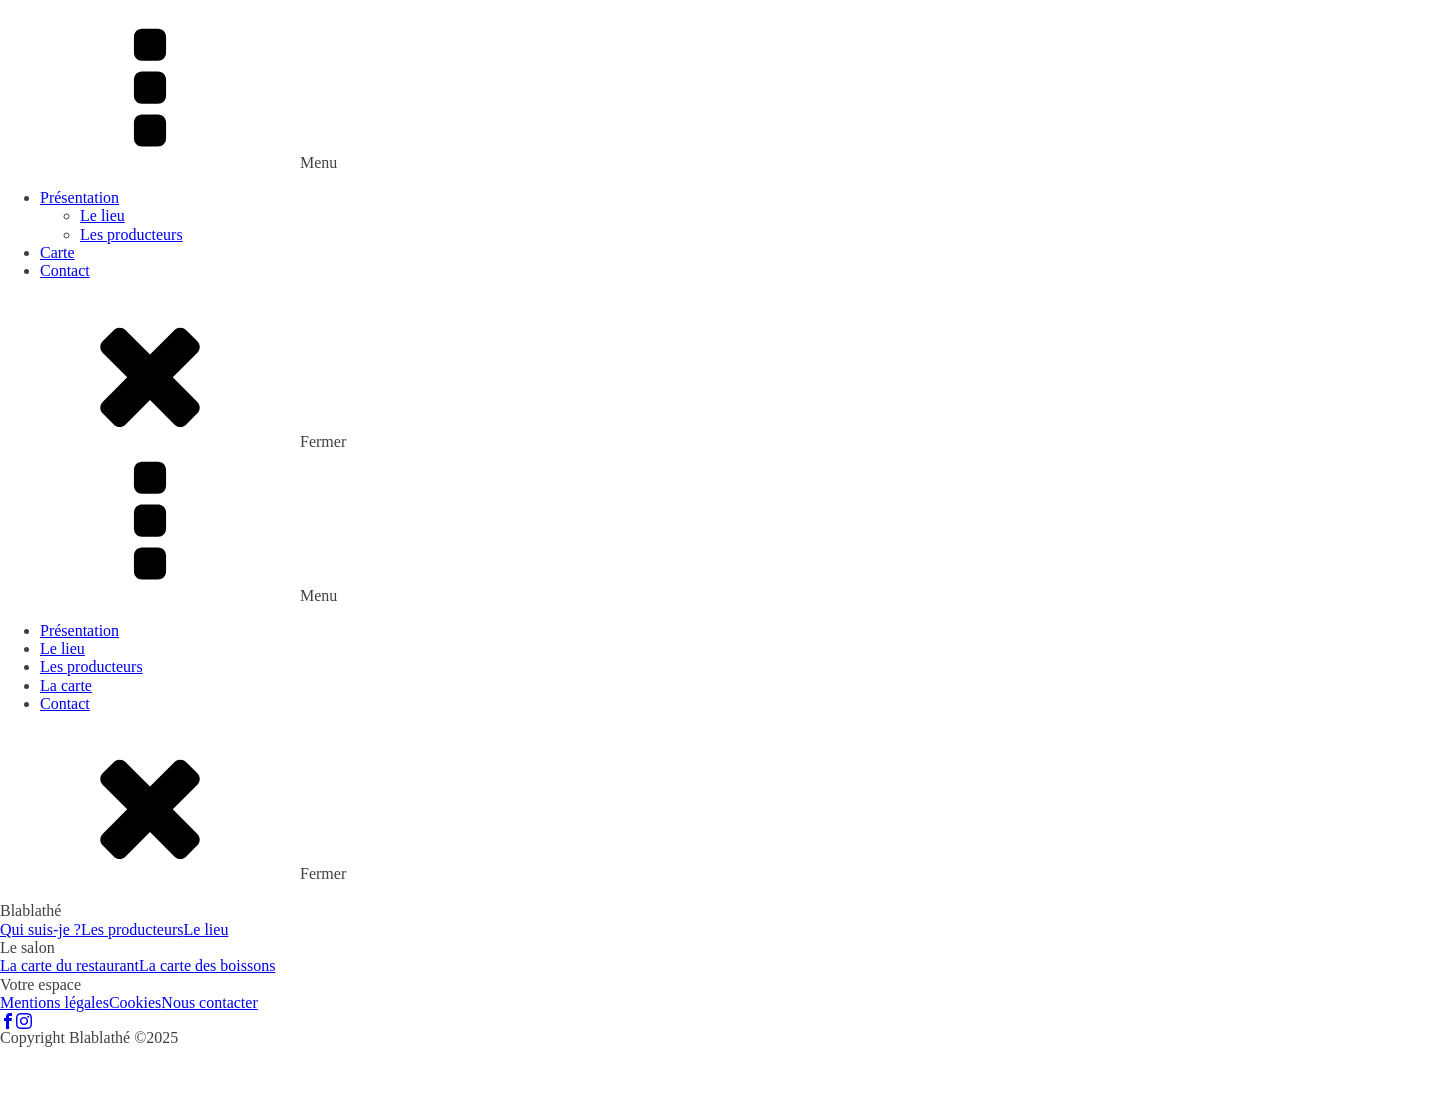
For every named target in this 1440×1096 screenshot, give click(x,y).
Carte (57, 252)
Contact (65, 270)
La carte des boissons (207, 965)
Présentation (79, 197)
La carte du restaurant (69, 965)
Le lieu (102, 215)
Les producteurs (131, 234)
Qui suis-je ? (40, 929)
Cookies (135, 1002)
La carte (66, 685)
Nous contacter (209, 1002)
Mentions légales (54, 1002)
